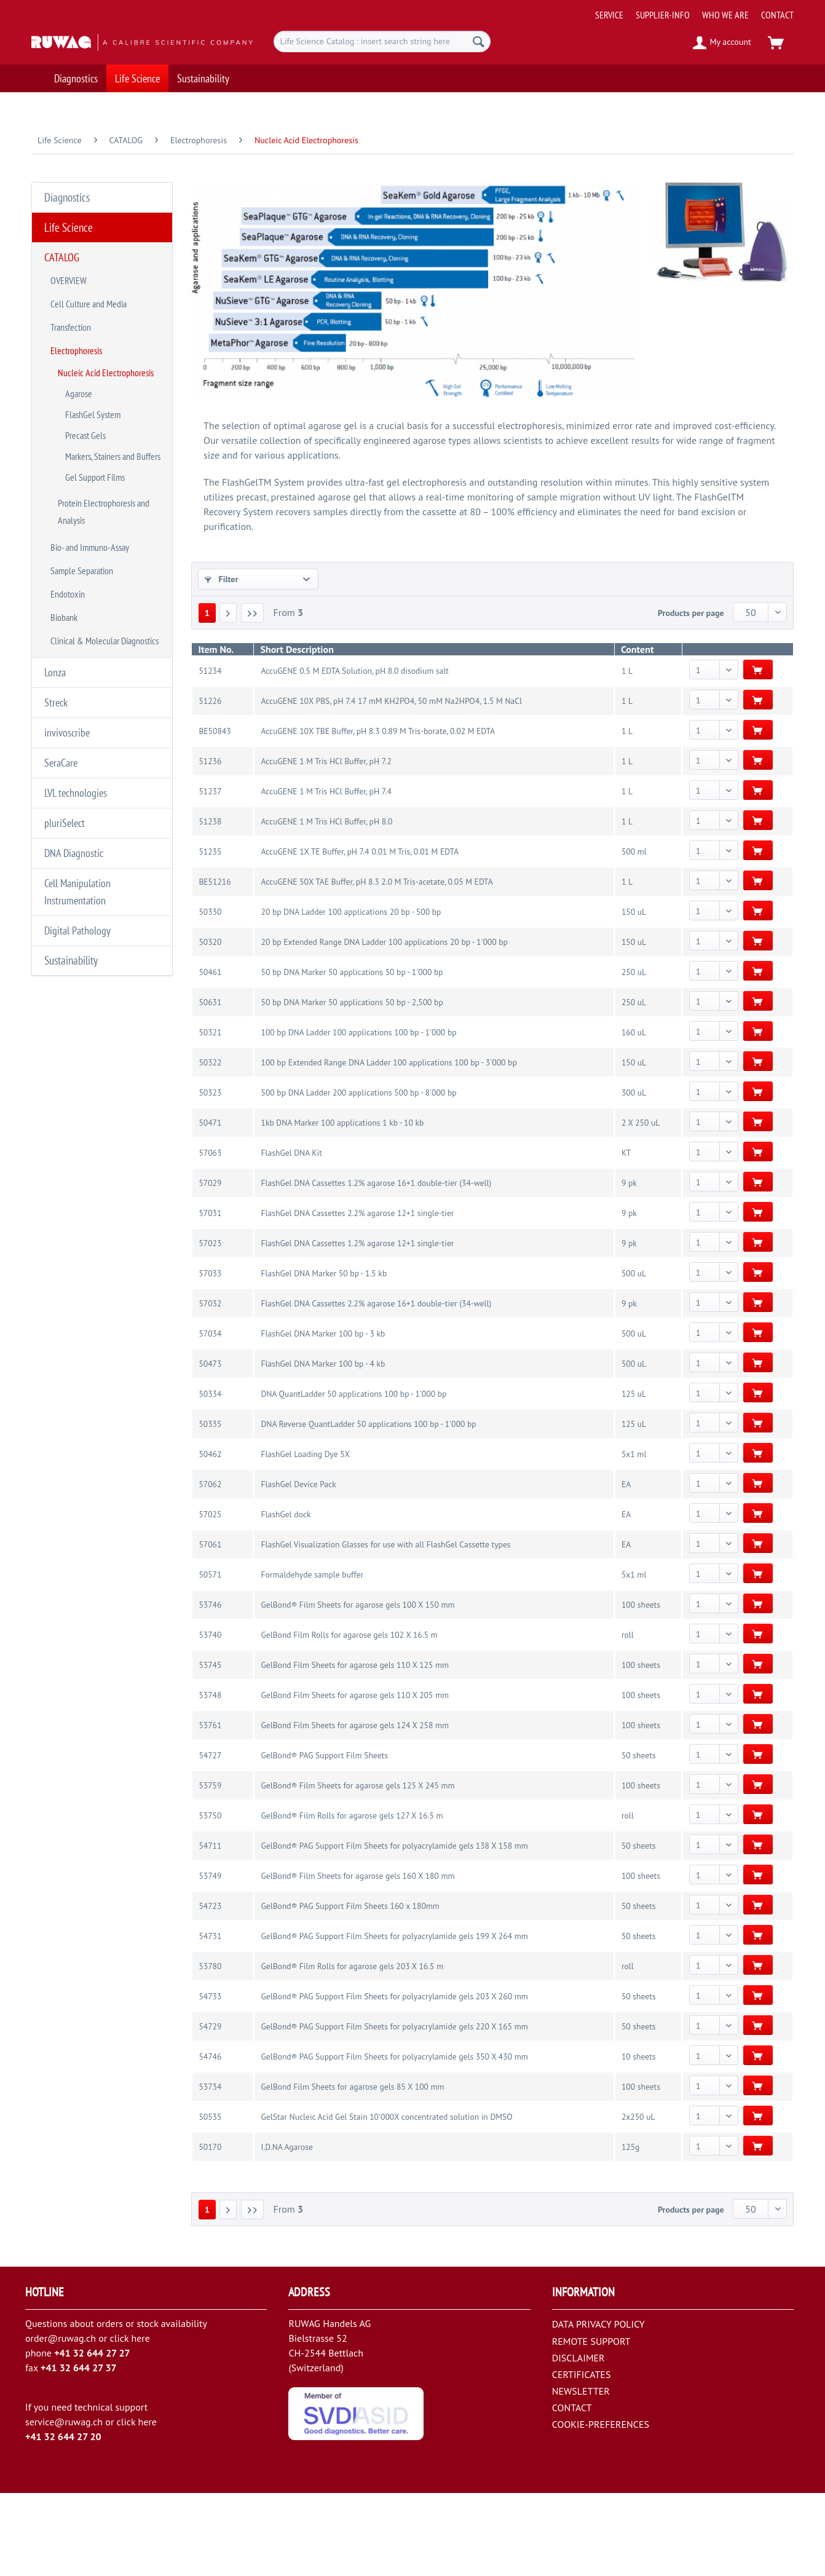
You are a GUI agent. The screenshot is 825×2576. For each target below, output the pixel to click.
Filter (222, 566)
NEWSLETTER (581, 2474)
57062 (210, 1567)
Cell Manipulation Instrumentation (77, 763)
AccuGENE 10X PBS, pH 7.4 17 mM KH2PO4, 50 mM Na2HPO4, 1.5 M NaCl (391, 783)
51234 (210, 753)
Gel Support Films (95, 410)
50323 (210, 1175)
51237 (210, 874)
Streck (56, 594)
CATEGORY (230, 601)
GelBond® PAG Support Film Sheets (324, 1838)
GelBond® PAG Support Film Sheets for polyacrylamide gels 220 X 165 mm (394, 2109)
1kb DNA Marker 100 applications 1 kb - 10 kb (342, 1205)
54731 (210, 2019)
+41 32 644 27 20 (63, 2519)
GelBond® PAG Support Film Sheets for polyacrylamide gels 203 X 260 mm (394, 2079)
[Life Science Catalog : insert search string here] (382, 41)
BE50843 (215, 814)
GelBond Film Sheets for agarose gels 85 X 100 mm (352, 2169)
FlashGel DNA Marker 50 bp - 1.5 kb (324, 1356)
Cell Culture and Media (88, 276)
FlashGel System (92, 362)
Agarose (78, 346)
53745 (210, 1747)
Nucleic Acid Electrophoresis (106, 330)
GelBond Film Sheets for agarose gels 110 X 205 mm (355, 1778)
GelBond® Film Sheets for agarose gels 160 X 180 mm (357, 1958)
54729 (210, 2109)
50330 (210, 994)
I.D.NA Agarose (286, 2229)
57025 (210, 1597)
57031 (210, 1296)
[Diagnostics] (75, 78)
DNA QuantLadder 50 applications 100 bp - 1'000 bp (353, 1476)
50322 (210, 1145)
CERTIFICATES (581, 2457)
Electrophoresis (76, 313)
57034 (210, 1416)
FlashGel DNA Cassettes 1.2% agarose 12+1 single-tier (357, 1326)
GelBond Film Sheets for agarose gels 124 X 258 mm (355, 1808)
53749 (210, 1958)
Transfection (70, 294)
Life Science (62, 211)
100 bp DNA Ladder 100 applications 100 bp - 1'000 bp (358, 1115)
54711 (210, 1928)
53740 (210, 1717)
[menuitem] (690, 10)
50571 (210, 1657)
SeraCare (60, 648)
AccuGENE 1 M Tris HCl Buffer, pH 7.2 (326, 844)
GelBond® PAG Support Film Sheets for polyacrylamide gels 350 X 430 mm (394, 2139)
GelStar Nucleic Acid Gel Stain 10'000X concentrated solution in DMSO (386, 2199)
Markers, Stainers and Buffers (112, 394)
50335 (210, 1506)
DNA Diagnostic (73, 729)
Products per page (691, 695)
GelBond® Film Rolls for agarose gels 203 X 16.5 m (352, 2049)
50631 (210, 1085)
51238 (210, 904)
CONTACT (777, 15)
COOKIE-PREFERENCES (600, 2507)
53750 (210, 1898)
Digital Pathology (77, 798)
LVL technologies (75, 675)
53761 (210, 1808)
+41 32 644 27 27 (92, 2436)
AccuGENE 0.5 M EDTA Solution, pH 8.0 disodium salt (354, 753)
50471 (210, 1205)
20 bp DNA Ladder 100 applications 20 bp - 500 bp (351, 994)
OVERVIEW (68, 257)
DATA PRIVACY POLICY (598, 2407)
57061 (210, 1627)
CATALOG (61, 239)
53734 (210, 2169)
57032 (210, 1386)
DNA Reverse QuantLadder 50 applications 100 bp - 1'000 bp (368, 1506)
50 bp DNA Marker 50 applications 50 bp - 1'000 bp (352, 1055)
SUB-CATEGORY (433, 601)
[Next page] (228, 696)
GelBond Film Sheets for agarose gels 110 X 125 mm (355, 1747)
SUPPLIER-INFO (663, 15)
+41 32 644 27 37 (79, 2450)
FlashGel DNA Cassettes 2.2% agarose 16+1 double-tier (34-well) (376, 1386)
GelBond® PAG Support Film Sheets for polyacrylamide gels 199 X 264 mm (394, 2019)
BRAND (418, 631)
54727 (210, 1838)
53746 (210, 1687)
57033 (210, 1356)
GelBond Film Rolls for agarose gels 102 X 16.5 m (349, 1717)
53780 (210, 2049)
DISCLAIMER (578, 2441)
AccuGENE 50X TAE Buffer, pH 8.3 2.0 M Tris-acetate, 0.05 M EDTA (376, 964)
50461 (210, 1055)
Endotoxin (67, 502)
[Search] (479, 41)
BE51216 (215, 964)
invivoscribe (67, 621)
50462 (210, 1537)
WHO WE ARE (725, 15)
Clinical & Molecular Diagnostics (104, 539)
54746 (210, 2139)
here (140, 2421)
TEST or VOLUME (630, 631)
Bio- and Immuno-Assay (89, 465)
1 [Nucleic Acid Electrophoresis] (207, 695)
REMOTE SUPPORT (591, 2424)
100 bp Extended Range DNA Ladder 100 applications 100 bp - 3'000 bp (388, 1145)
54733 (210, 2079)
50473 (210, 1446)
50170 (210, 2229)
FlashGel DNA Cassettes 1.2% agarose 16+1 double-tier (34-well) (376, 1265)
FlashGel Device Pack (298, 1567)
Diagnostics (61, 183)
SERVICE (609, 15)
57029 (210, 1265)
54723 (210, 1988)
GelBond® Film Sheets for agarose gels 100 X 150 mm (357, 1687)
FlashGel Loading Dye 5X (305, 1537)
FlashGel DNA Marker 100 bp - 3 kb (323, 1416)
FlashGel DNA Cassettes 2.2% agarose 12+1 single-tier (357, 1296)
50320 (210, 1024)
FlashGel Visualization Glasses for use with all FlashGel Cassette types (385, 1627)
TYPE (608, 601)
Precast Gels (85, 378)
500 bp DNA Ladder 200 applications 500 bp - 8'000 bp (358, 1175)
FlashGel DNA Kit (291, 1235)
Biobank (63, 521)
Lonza (55, 567)
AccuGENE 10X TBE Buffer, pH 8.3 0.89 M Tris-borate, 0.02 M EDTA (378, 814)
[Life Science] (137, 78)
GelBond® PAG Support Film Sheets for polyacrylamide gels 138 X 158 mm (394, 1928)
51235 (210, 934)
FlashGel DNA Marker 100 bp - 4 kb (323, 1446)
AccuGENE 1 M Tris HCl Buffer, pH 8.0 (326, 904)
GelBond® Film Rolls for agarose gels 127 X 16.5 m (352, 1898)
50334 (210, 1476)
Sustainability (65, 824)
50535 (210, 2199)
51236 (210, 844)
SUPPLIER (228, 631)
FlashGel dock (285, 1597)
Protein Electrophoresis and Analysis (103, 437)
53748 (210, 1778)
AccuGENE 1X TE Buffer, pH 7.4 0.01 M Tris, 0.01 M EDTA (360, 934)
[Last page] (252, 696)
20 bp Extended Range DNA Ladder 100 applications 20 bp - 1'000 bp (384, 1024)
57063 (210, 1235)
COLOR (222, 660)
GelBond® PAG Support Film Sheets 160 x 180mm (350, 1988)
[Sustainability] (203, 78)
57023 (210, 1326)
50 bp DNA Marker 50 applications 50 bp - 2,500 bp (352, 1085)
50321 (210, 1115)
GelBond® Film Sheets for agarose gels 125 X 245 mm (357, 1868)
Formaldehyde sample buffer (312, 1657)
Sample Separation (81, 484)
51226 (210, 783)
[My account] (722, 43)
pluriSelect (64, 702)
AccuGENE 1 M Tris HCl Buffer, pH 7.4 (326, 874)
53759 (210, 1868)
